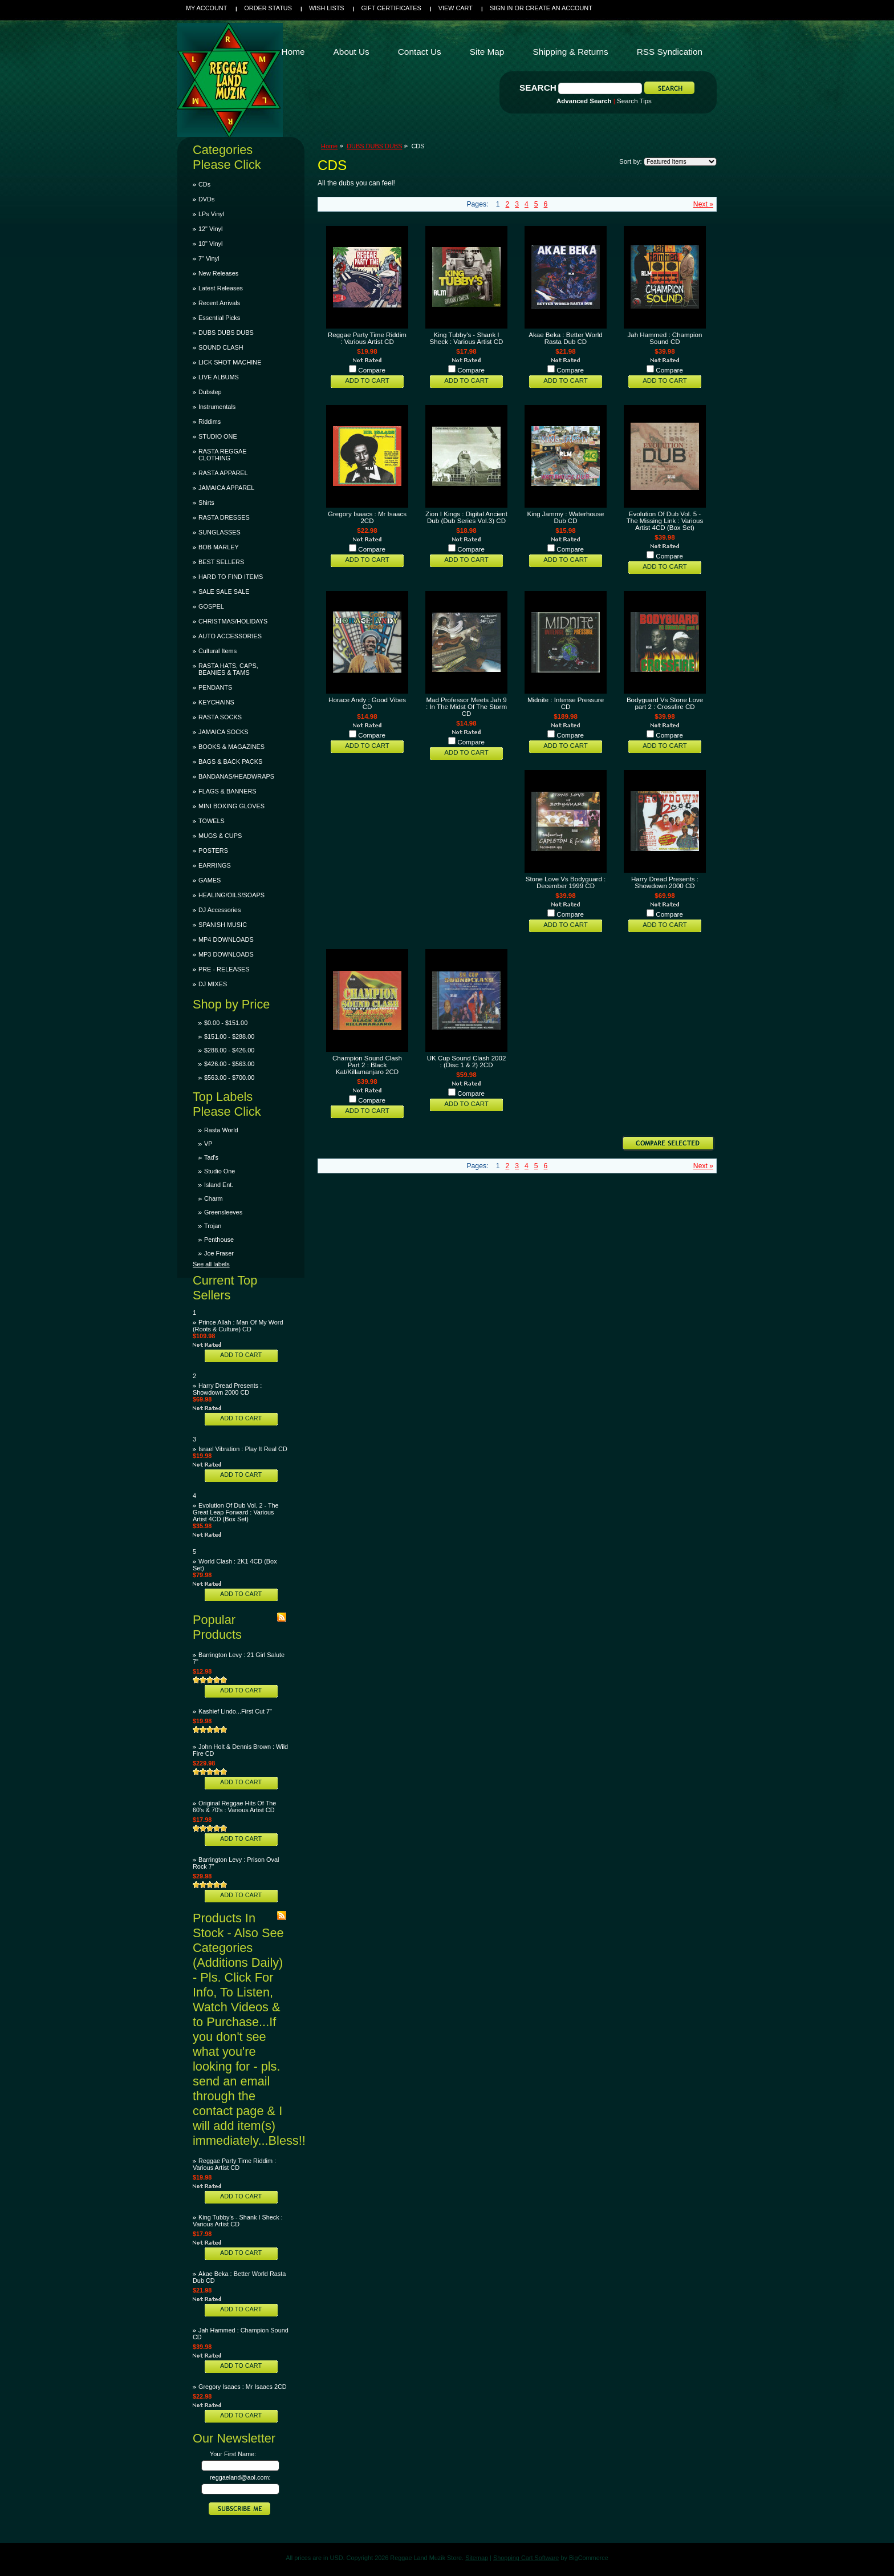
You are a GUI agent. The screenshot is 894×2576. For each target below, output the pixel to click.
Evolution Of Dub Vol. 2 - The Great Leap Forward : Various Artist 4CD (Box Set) (236, 1512)
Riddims (209, 421)
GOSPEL (211, 606)
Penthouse (219, 1239)
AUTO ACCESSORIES (230, 636)
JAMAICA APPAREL (226, 487)
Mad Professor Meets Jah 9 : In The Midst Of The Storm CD (466, 706)
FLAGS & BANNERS (227, 791)
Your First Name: (233, 2454)
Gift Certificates (391, 8)
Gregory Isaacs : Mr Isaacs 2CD (242, 2386)
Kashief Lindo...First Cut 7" (235, 1711)
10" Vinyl (210, 243)
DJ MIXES (212, 984)
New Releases (218, 273)
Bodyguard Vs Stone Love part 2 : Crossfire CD (665, 703)
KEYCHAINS (216, 702)
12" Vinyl (210, 228)
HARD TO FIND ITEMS (230, 576)
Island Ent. (218, 1184)
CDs (204, 184)
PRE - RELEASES (223, 969)
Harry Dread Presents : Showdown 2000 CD (227, 1389)
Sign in (501, 8)
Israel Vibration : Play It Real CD (242, 1448)
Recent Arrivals (219, 302)
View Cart (455, 8)
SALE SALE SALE (223, 591)
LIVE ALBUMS (218, 377)
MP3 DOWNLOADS (226, 954)
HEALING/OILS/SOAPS (231, 895)
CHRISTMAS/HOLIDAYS (232, 621)
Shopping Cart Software (526, 2557)
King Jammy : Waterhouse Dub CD (565, 517)
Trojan (212, 1225)
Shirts (206, 502)
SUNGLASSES (219, 532)
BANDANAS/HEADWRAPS (236, 776)
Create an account (559, 8)
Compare (371, 370)
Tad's (211, 1157)
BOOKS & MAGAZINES (231, 746)
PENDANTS (215, 687)
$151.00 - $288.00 (229, 1036)
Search (537, 87)
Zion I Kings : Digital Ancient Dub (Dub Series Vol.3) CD (466, 517)
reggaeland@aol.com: (240, 2477)
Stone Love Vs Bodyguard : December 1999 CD (566, 882)
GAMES (209, 880)
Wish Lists (326, 8)
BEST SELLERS (221, 561)
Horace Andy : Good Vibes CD (367, 703)
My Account (206, 8)
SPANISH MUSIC (222, 924)
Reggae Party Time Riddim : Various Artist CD (234, 2164)
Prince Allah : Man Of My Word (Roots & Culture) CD (238, 1325)
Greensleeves (223, 1212)
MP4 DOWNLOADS (226, 939)
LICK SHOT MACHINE (229, 362)
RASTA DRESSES (224, 517)
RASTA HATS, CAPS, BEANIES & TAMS (228, 669)
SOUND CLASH (220, 347)
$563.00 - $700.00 (229, 1077)
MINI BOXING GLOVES (231, 806)
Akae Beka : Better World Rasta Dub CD (565, 338)
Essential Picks (219, 317)
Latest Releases (220, 288)
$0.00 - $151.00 (225, 1022)
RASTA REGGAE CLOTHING (222, 454)
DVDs (206, 199)
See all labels (211, 1264)
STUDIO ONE (217, 436)
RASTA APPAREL (223, 472)
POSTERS (213, 850)
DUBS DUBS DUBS (226, 332)
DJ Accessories (219, 909)
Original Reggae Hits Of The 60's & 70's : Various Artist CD (234, 1806)
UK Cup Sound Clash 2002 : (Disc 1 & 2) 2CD (466, 1061)
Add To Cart (241, 1354)
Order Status (268, 8)
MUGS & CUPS (220, 835)
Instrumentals (216, 406)
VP (208, 1143)
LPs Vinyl (211, 213)
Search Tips (634, 101)
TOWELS (211, 820)
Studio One (219, 1171)
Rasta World (221, 1130)
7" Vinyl (208, 258)
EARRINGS (214, 865)
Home (329, 146)
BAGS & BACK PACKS (230, 761)
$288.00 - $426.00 (229, 1050)
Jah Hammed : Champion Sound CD (665, 338)
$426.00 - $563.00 (229, 1063)
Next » (703, 204)
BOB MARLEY (218, 547)
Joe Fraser (219, 1253)
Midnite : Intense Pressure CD (565, 703)
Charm (213, 1198)
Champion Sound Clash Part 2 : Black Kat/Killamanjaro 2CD (367, 1065)
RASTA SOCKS (220, 717)
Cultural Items (217, 650)
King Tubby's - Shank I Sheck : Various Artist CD (238, 2220)
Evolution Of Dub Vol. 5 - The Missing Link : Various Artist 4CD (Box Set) (665, 521)
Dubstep (210, 391)
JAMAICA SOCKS (223, 731)
